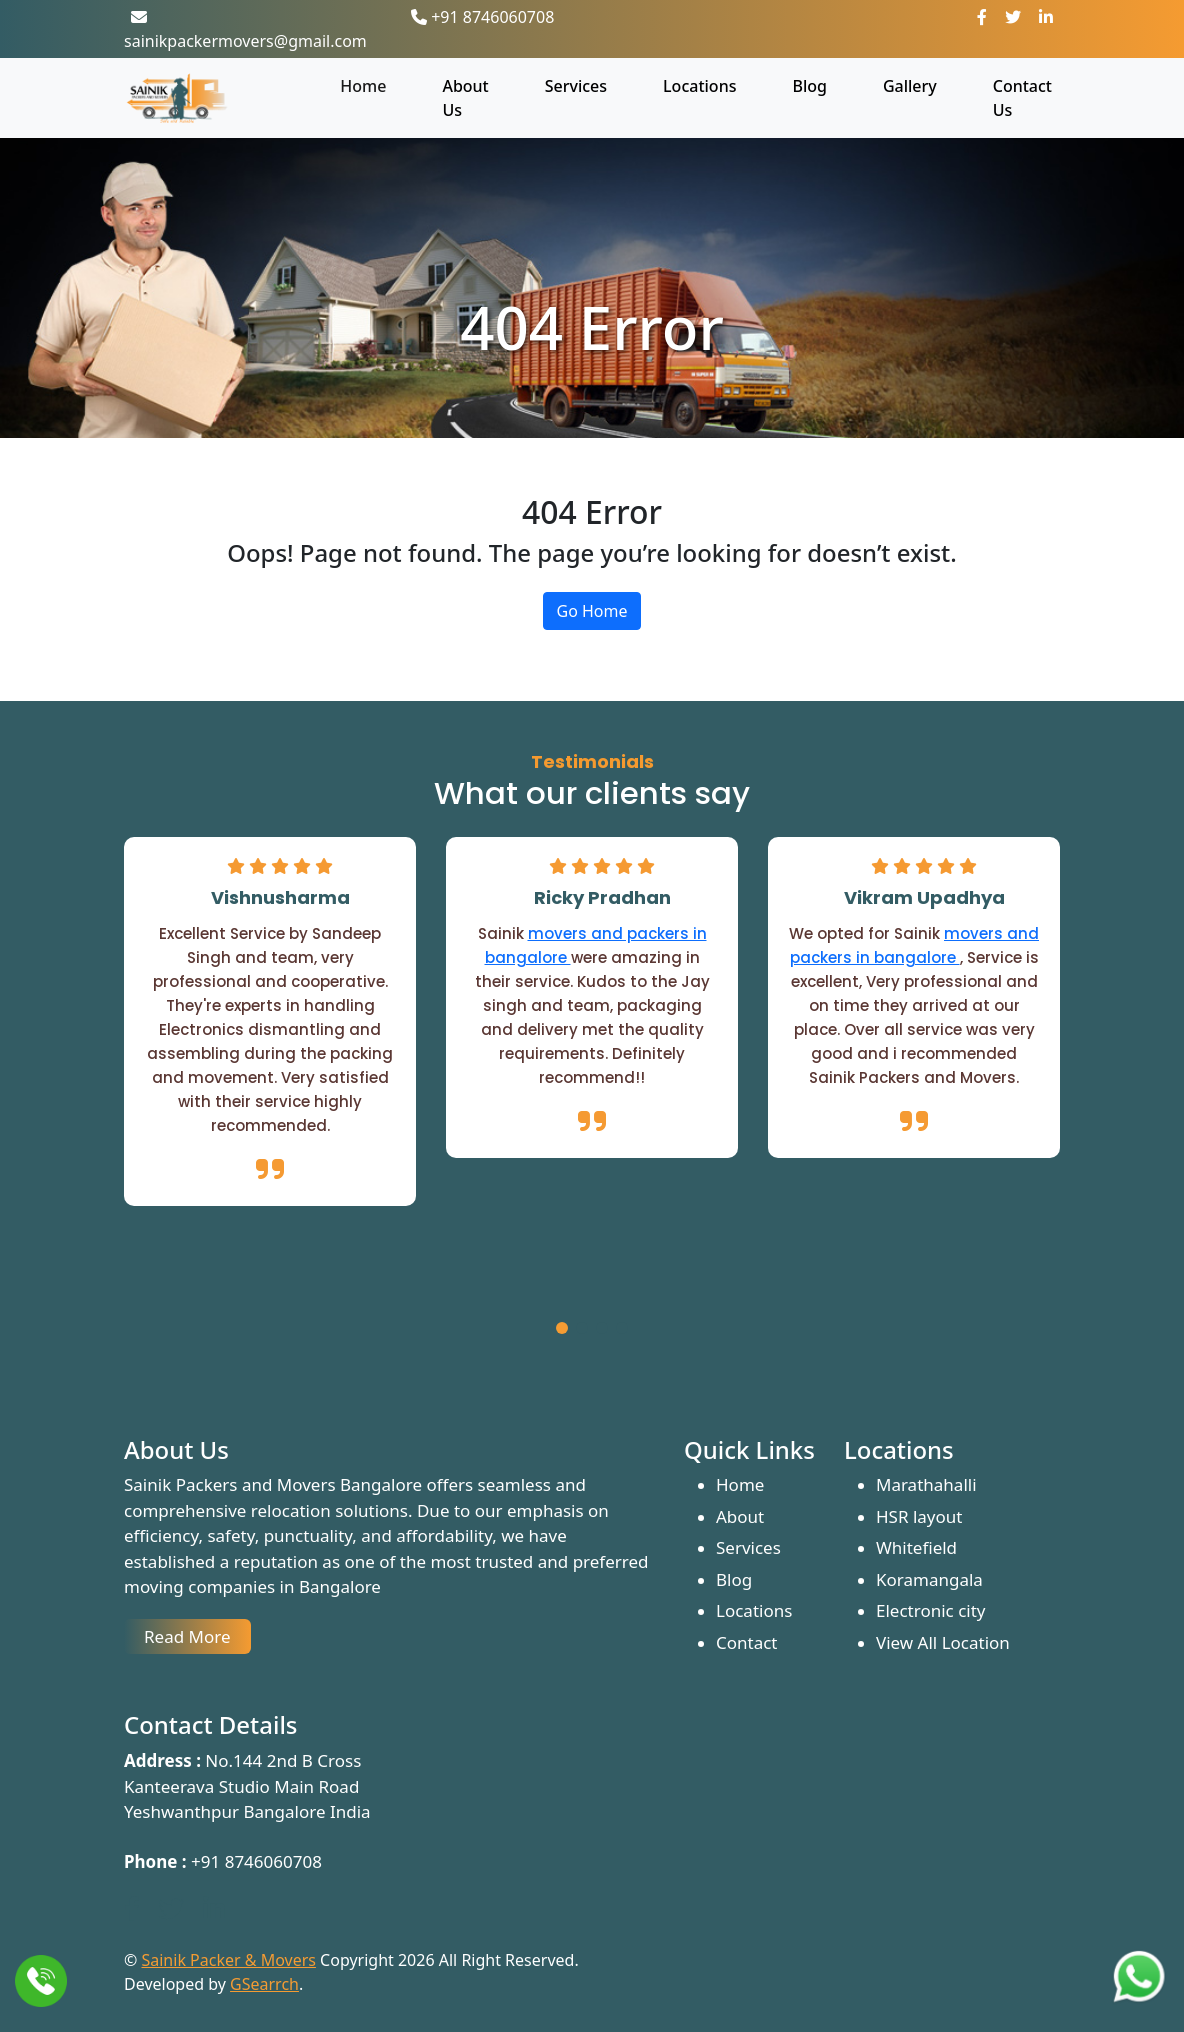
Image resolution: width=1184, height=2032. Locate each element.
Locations (699, 86)
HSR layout (919, 1516)
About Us (465, 98)
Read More (187, 1636)
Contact (747, 1642)
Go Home (591, 611)
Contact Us (1022, 98)
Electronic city (931, 1610)
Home (363, 86)
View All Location (943, 1642)
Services (576, 86)
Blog (809, 86)
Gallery (910, 86)
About (740, 1516)
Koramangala (929, 1579)
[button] (562, 1331)
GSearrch (264, 1984)
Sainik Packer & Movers (228, 1960)
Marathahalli (926, 1484)
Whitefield (916, 1547)
